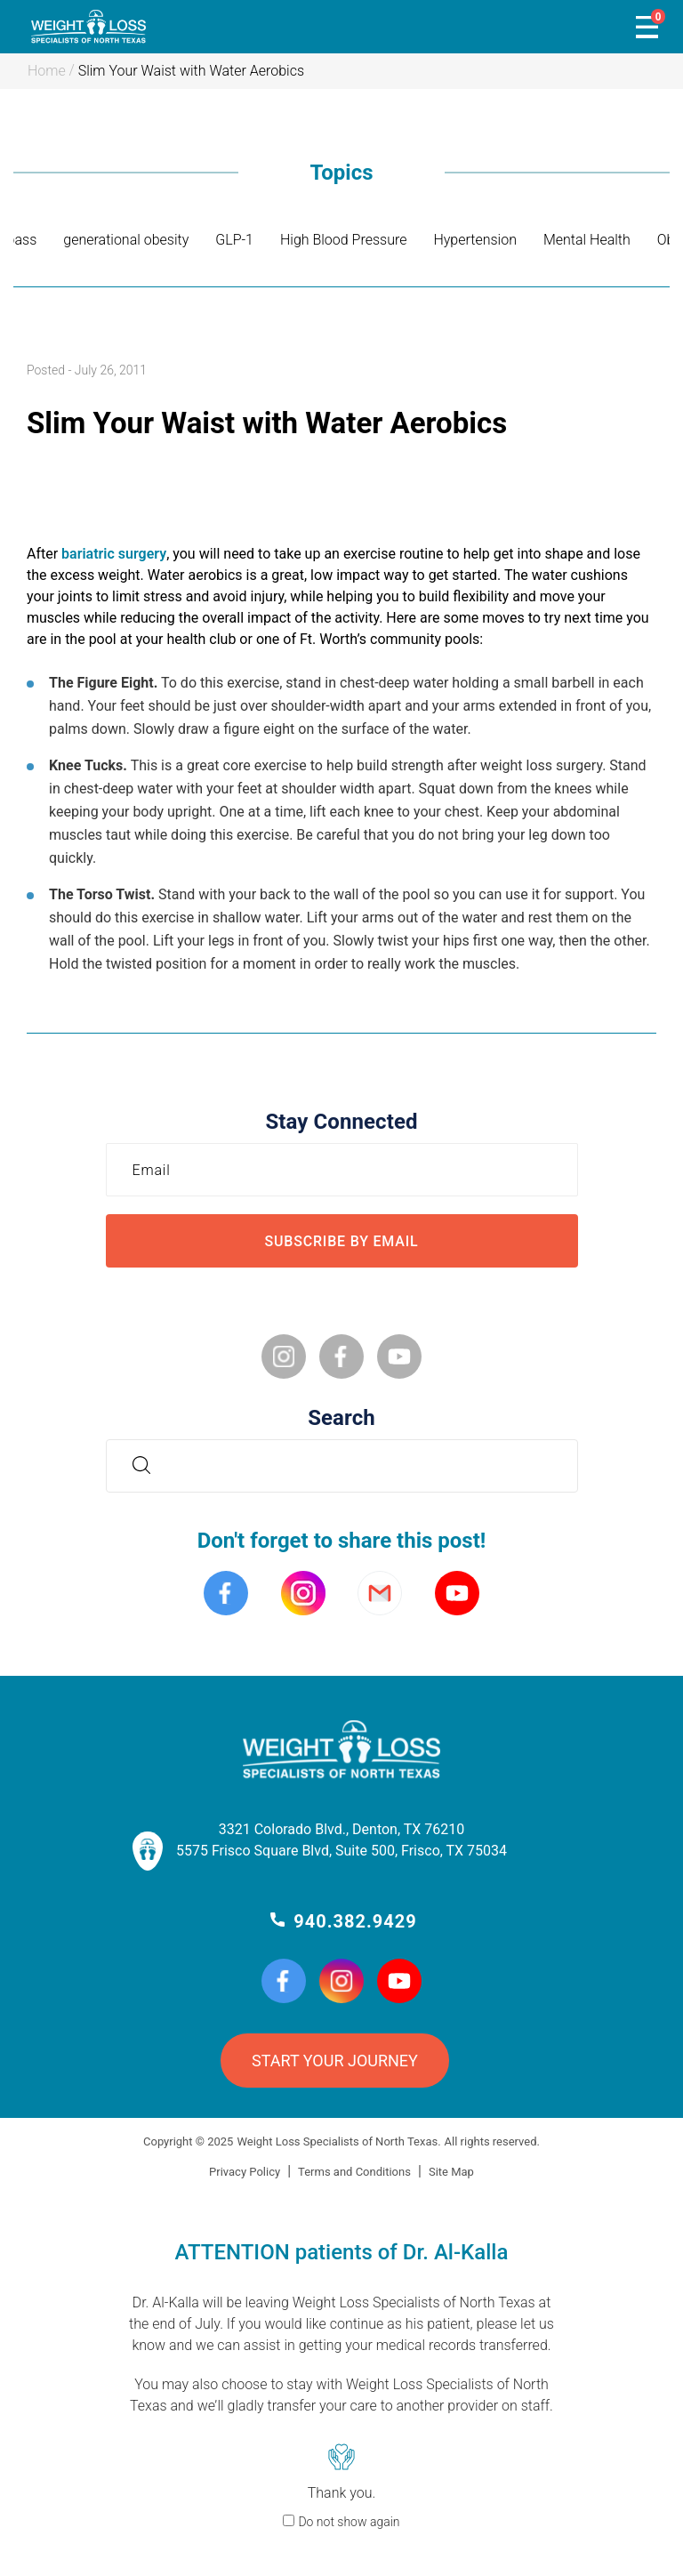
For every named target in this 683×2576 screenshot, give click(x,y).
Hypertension (475, 239)
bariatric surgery (113, 553)
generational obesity (126, 239)
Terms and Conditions (354, 2171)
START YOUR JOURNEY (335, 2060)
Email (156, 1169)
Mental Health (587, 239)
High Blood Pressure (343, 239)
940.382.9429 (354, 1921)
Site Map (451, 2171)
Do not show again (348, 2522)
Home (47, 70)
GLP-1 (234, 239)
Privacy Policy (244, 2171)
